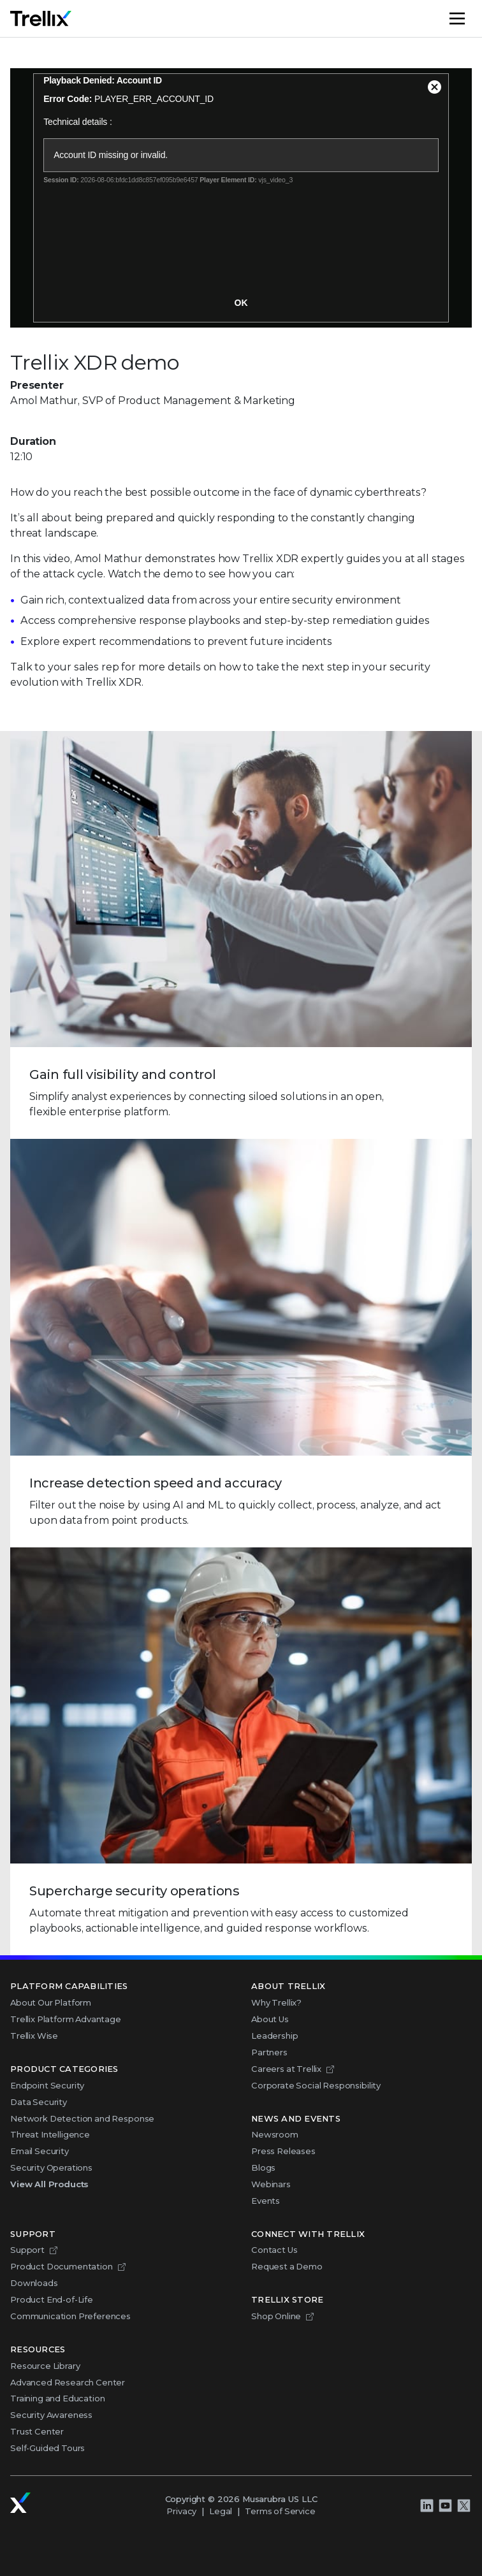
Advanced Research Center (67, 2382)
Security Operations (51, 2167)
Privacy (181, 2511)
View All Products (49, 2184)
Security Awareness (51, 2415)
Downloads (34, 2283)
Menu (471, 18)
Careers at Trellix (286, 2069)
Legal (220, 2511)
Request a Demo (287, 2266)
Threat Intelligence (50, 2134)
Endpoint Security (47, 2085)
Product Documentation (61, 2266)
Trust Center (37, 2431)
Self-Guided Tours (47, 2448)
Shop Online (276, 2316)
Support (27, 2250)
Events (265, 2201)
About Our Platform (50, 2002)
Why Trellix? (276, 2002)
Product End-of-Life (51, 2299)
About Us (270, 2019)
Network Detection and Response (82, 2118)
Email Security (39, 2151)
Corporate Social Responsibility (316, 2085)
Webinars (271, 2184)
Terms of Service (280, 2511)
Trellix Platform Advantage (65, 2019)
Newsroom (274, 2134)
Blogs (263, 2167)
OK (241, 303)
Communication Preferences (70, 2316)
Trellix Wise (34, 2035)
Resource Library (45, 2366)
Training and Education (57, 2398)
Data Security (38, 2102)
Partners (269, 2052)
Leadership (274, 2035)
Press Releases (283, 2151)
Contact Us (274, 2250)
